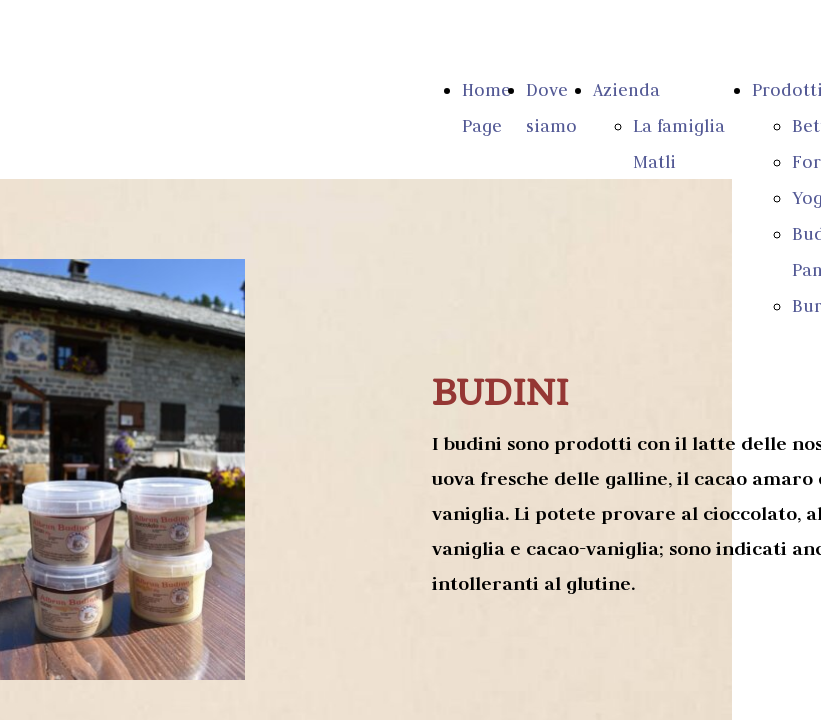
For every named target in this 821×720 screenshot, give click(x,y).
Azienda (626, 90)
